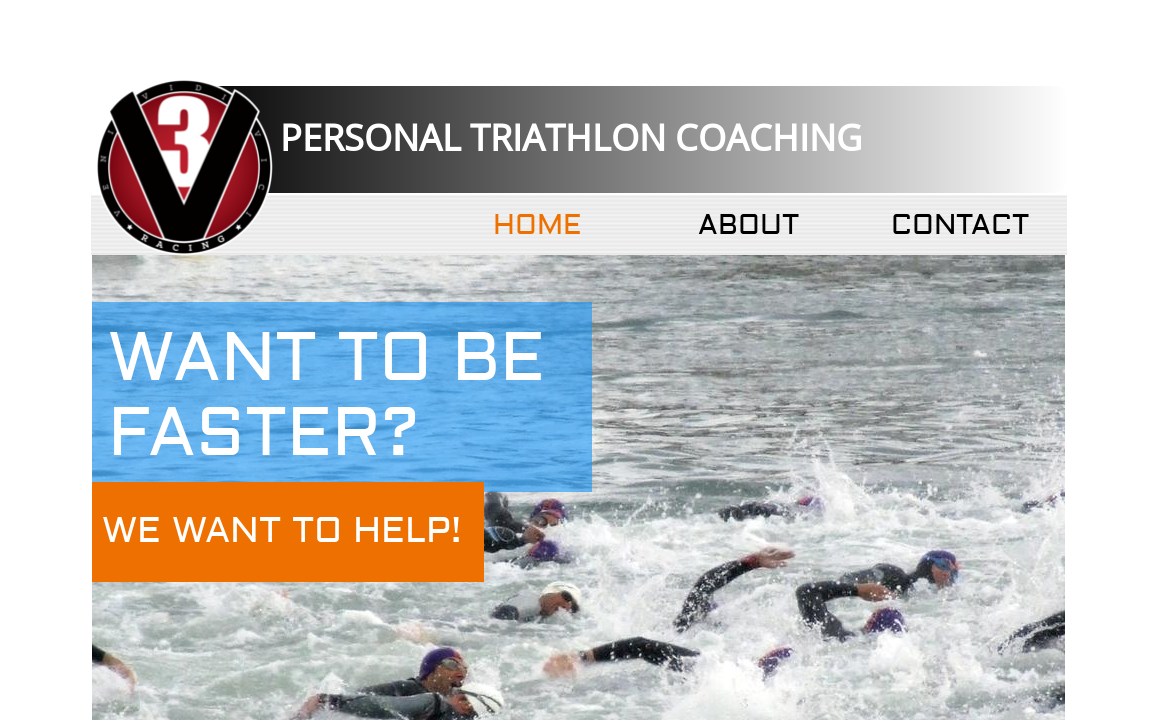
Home (537, 225)
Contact (960, 225)
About (748, 225)
